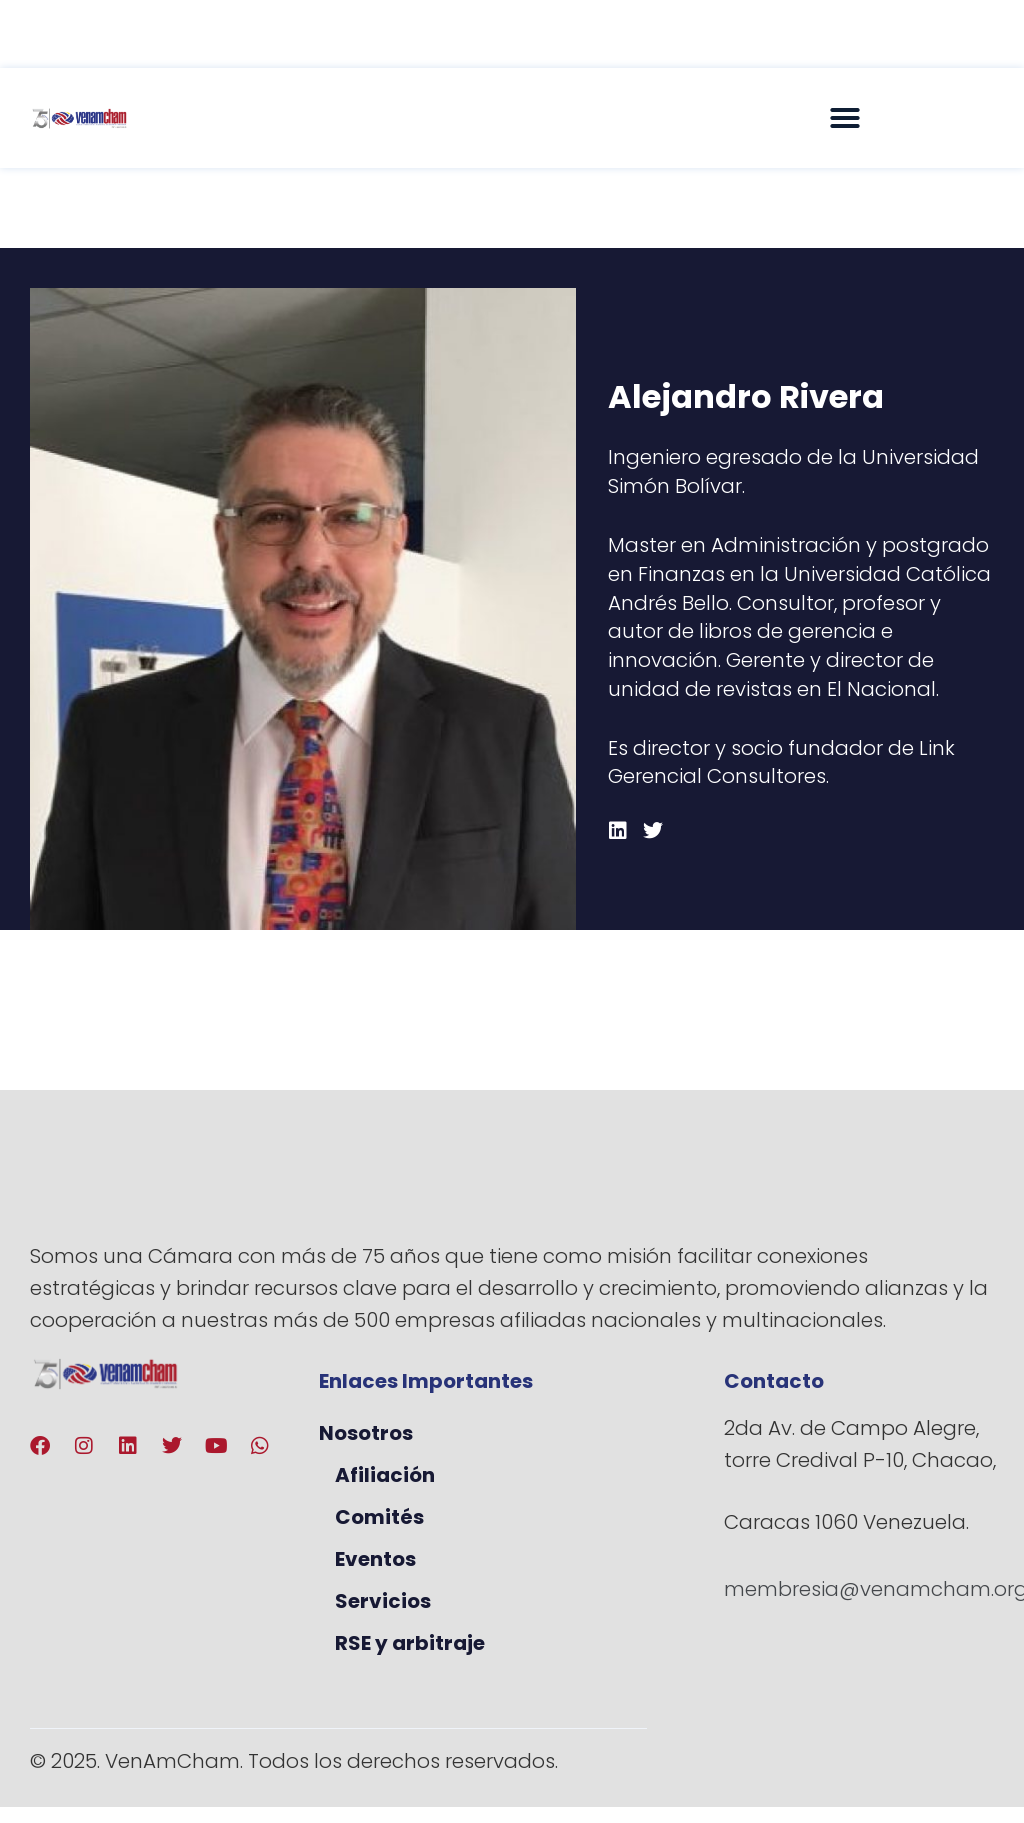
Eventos (375, 1559)
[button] (845, 118)
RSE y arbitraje (410, 1643)
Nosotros (366, 1433)
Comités (379, 1517)
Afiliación (385, 1475)
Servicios (383, 1601)
